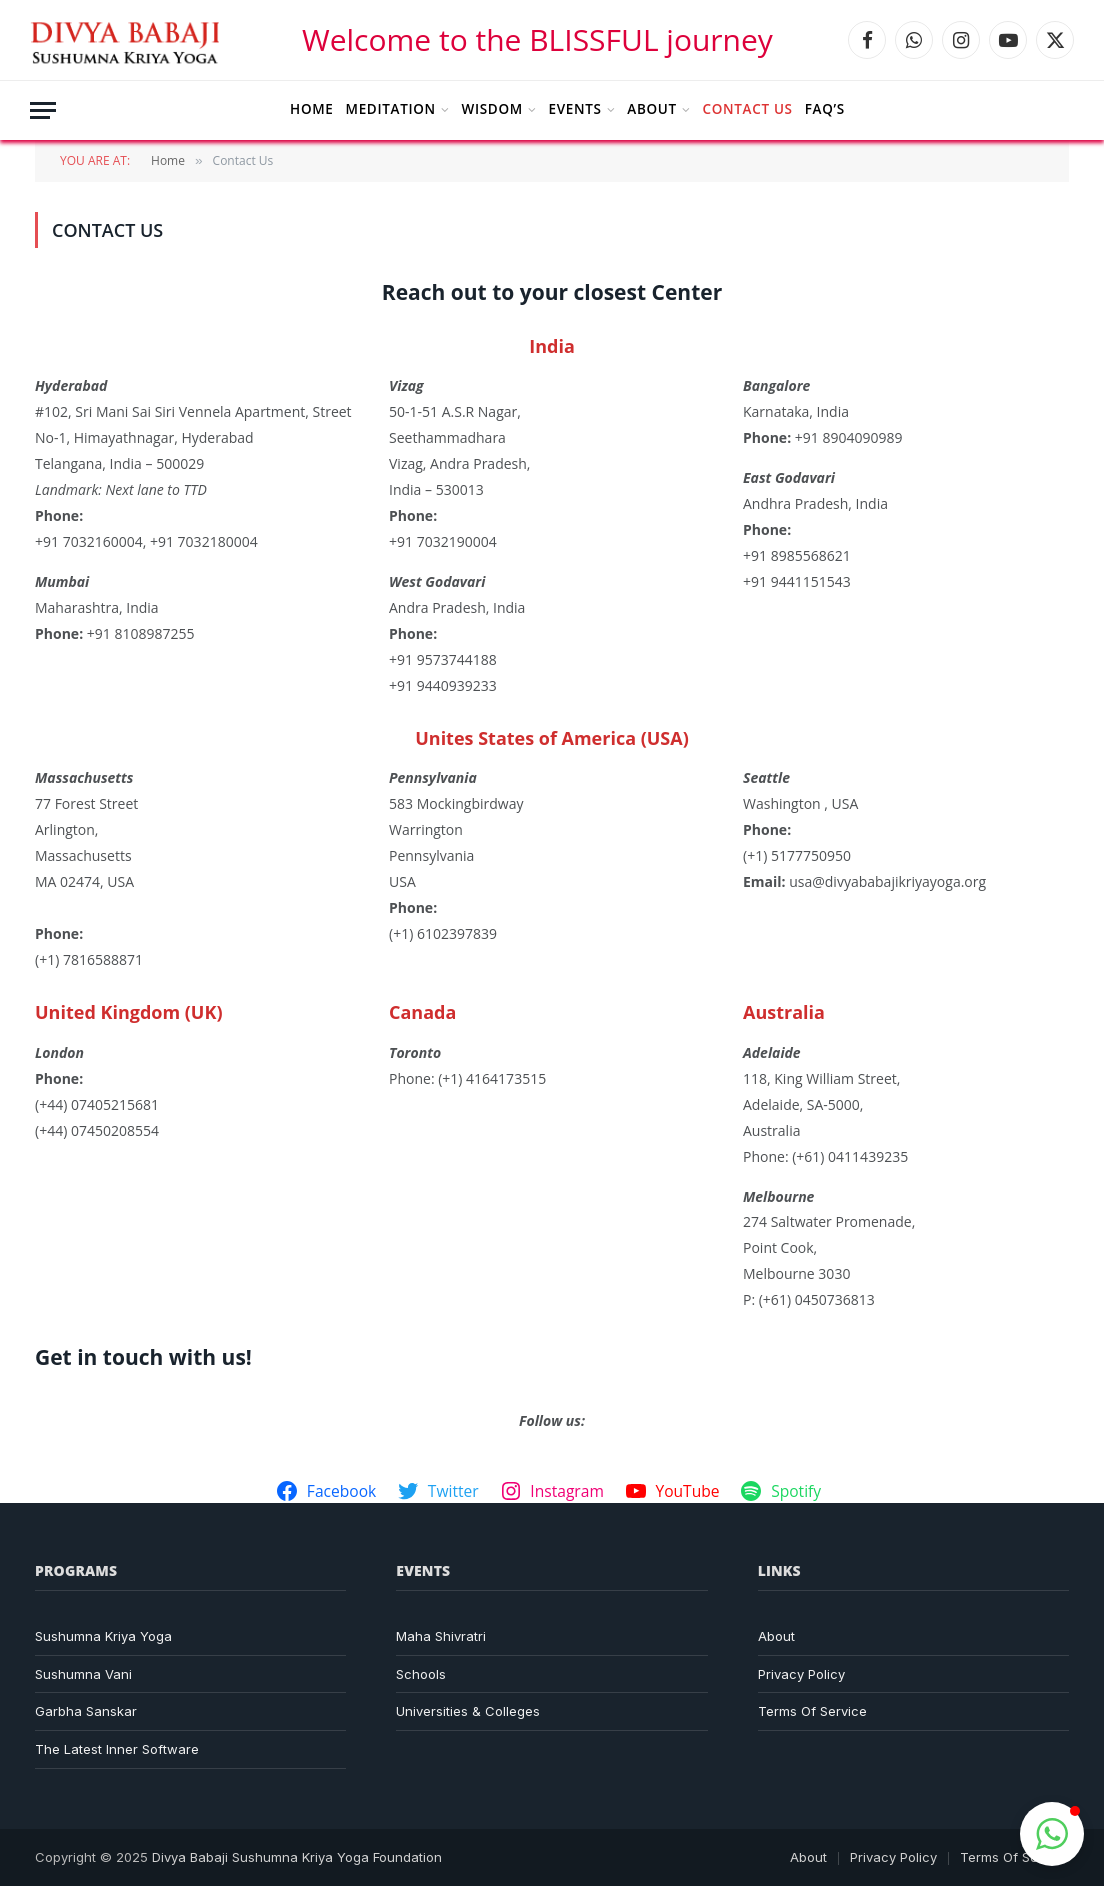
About (651, 109)
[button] (1052, 1834)
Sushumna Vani (83, 1674)
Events (575, 109)
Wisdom (491, 109)
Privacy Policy (801, 1674)
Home (311, 109)
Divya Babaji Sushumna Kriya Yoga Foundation (297, 1857)
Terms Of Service (812, 1711)
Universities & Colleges (468, 1711)
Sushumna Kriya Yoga (103, 1636)
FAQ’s (825, 109)
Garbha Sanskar (86, 1711)
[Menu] (43, 110)
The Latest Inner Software (117, 1749)
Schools (421, 1674)
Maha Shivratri (441, 1636)
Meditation (391, 109)
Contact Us (748, 109)
